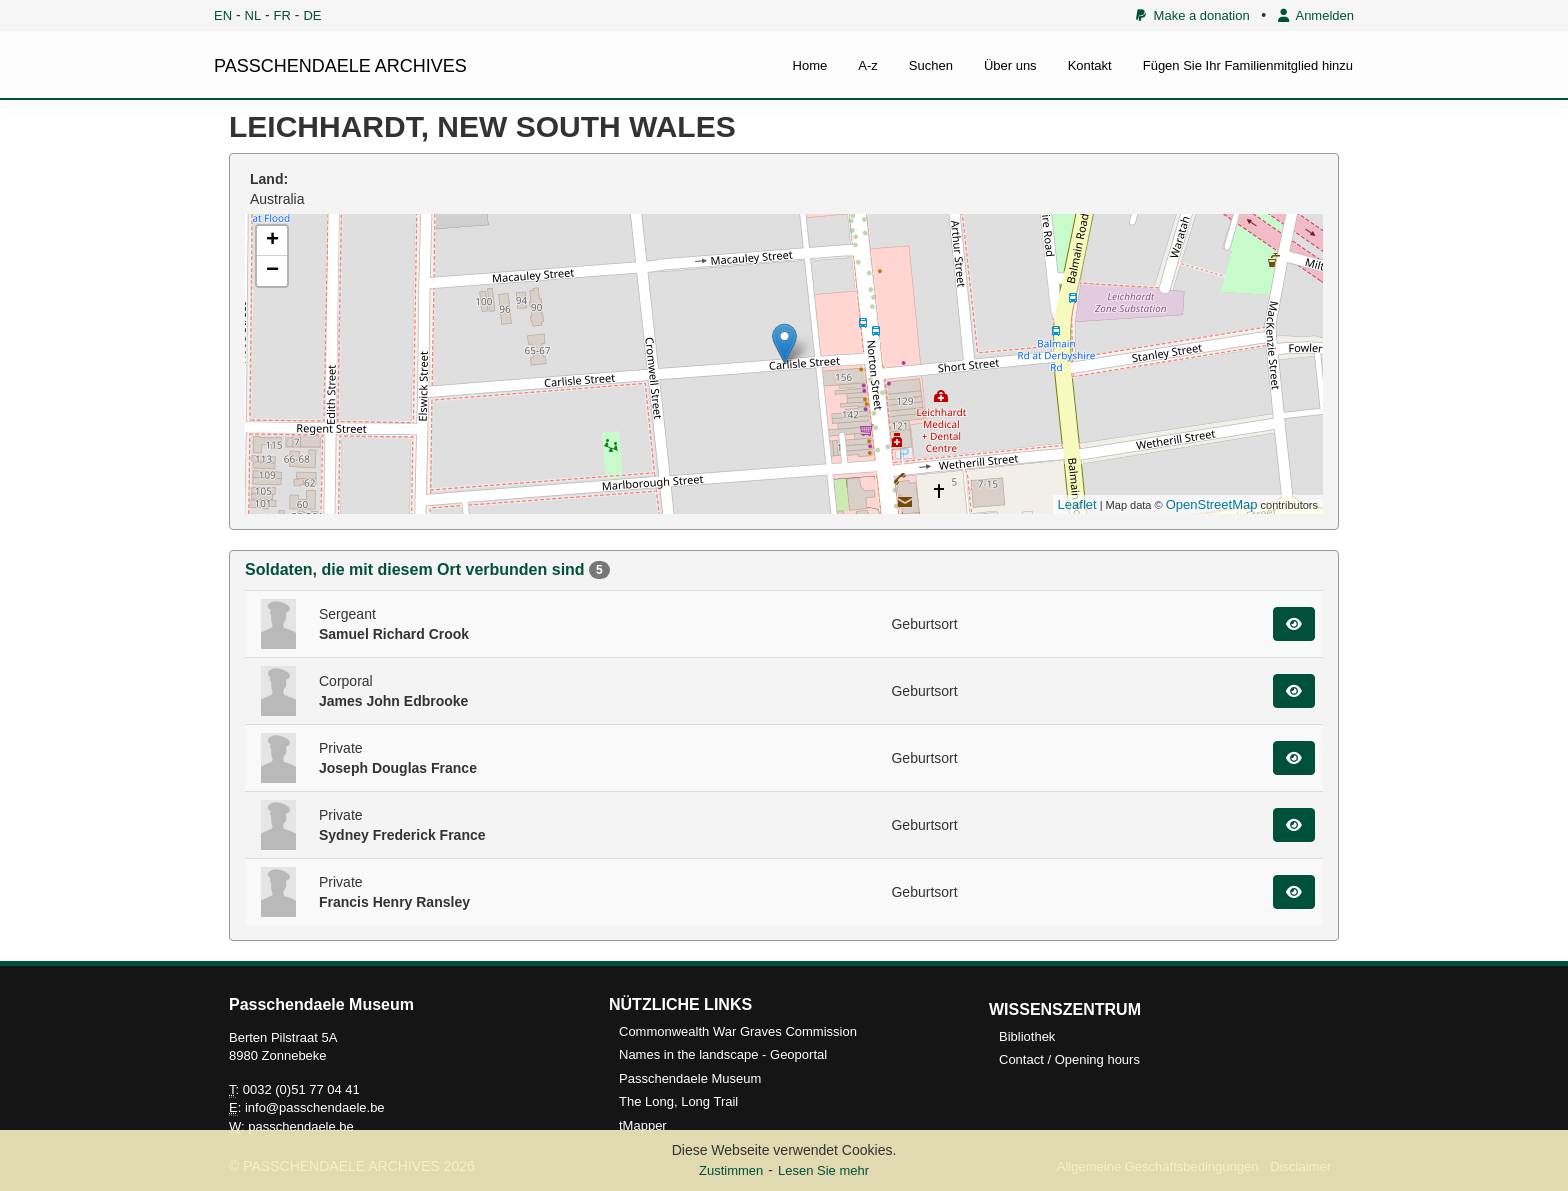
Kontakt (1090, 65)
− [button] (272, 271)
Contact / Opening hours (1069, 1059)
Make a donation (1192, 15)
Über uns (1010, 65)
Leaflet (1077, 504)
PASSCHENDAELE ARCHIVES (340, 66)
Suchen (931, 65)
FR (282, 15)
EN (223, 15)
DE (312, 15)
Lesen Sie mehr (823, 1170)
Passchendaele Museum (690, 1078)
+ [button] (272, 241)
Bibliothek (1027, 1036)
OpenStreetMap (1212, 504)
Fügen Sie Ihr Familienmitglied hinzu (1248, 65)
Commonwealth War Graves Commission (738, 1031)
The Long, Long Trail (678, 1101)
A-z (868, 65)
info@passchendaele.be (315, 1107)
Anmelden (1316, 15)
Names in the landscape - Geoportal (723, 1054)
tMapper (643, 1125)
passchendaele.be (301, 1126)
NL (253, 15)
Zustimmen (731, 1170)
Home (810, 65)
